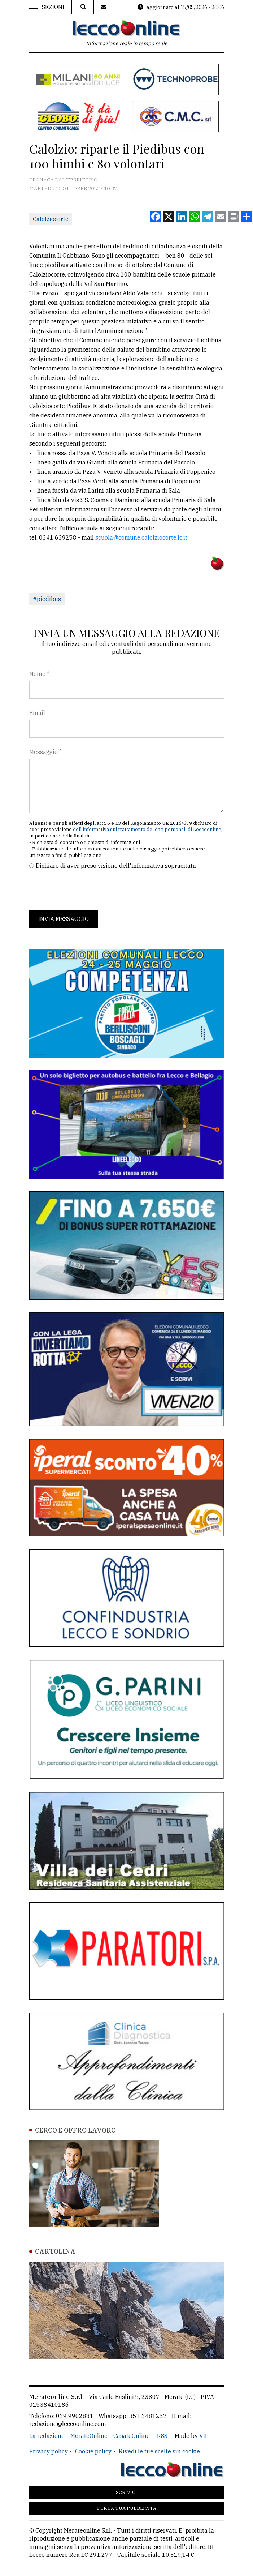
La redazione (47, 2435)
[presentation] (84, 890)
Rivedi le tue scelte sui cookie (159, 2451)
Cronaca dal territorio (63, 179)
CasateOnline (131, 2435)
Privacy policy (48, 2451)
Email (37, 712)
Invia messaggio (63, 918)
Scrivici (126, 2492)
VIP (204, 2435)
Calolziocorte (51, 219)
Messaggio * (45, 751)
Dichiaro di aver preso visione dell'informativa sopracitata (116, 865)
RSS (162, 2435)
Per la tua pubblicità (126, 2508)
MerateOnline (89, 2435)
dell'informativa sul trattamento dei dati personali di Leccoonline (147, 829)
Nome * (39, 673)
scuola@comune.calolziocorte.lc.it (141, 537)
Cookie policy (93, 2451)
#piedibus (47, 599)
